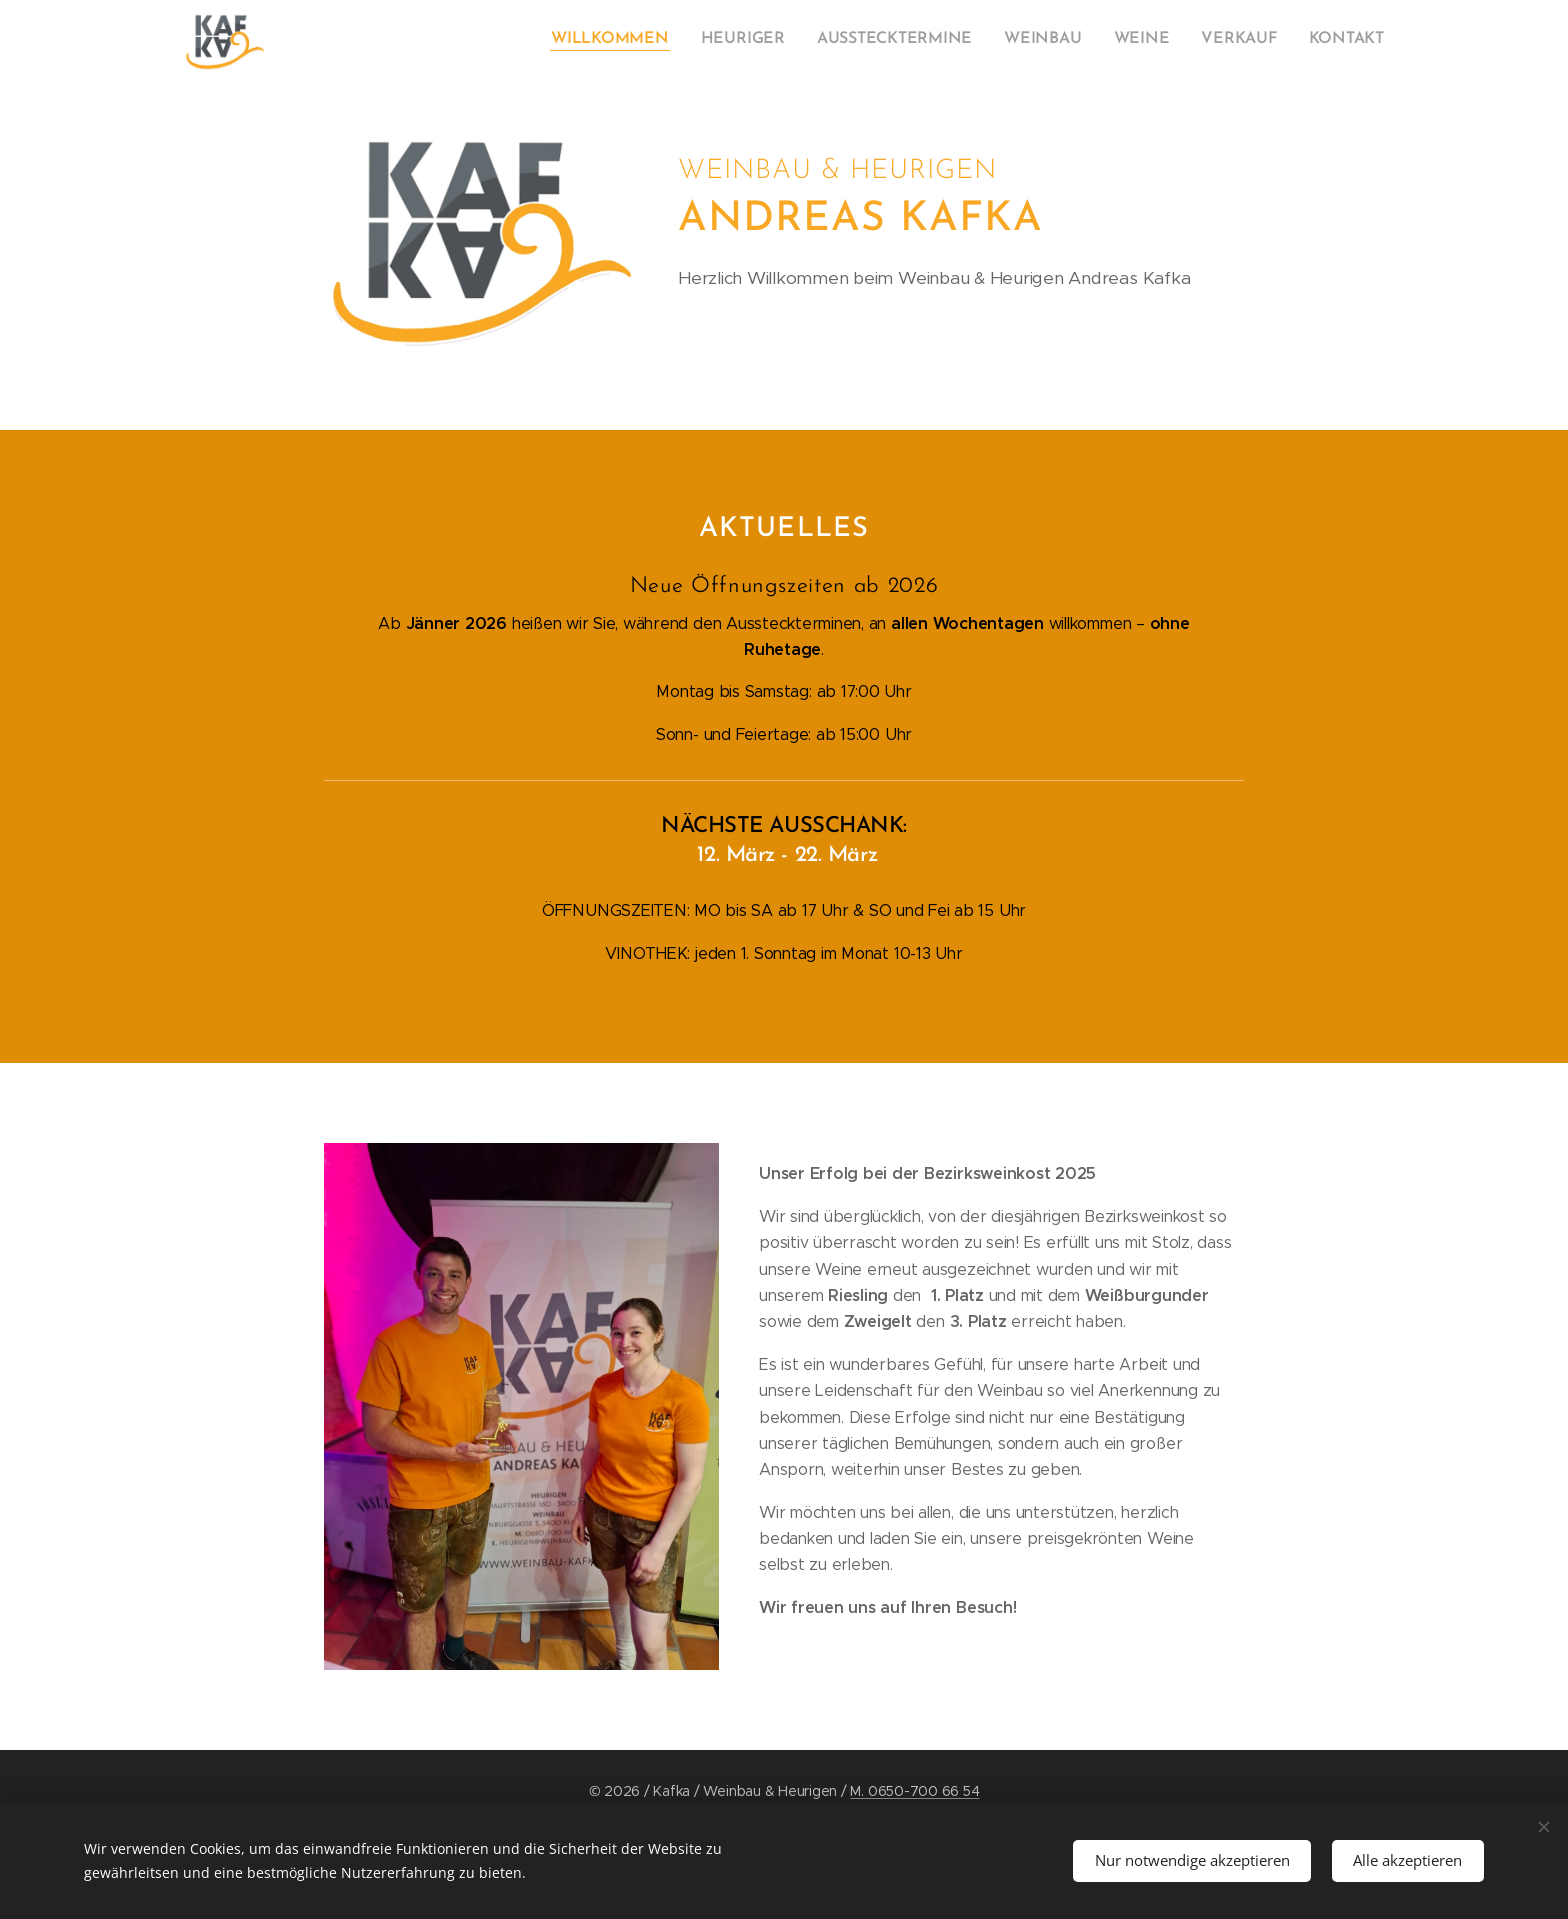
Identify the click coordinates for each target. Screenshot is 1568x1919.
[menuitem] (1197, 41)
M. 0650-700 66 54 (914, 1791)
